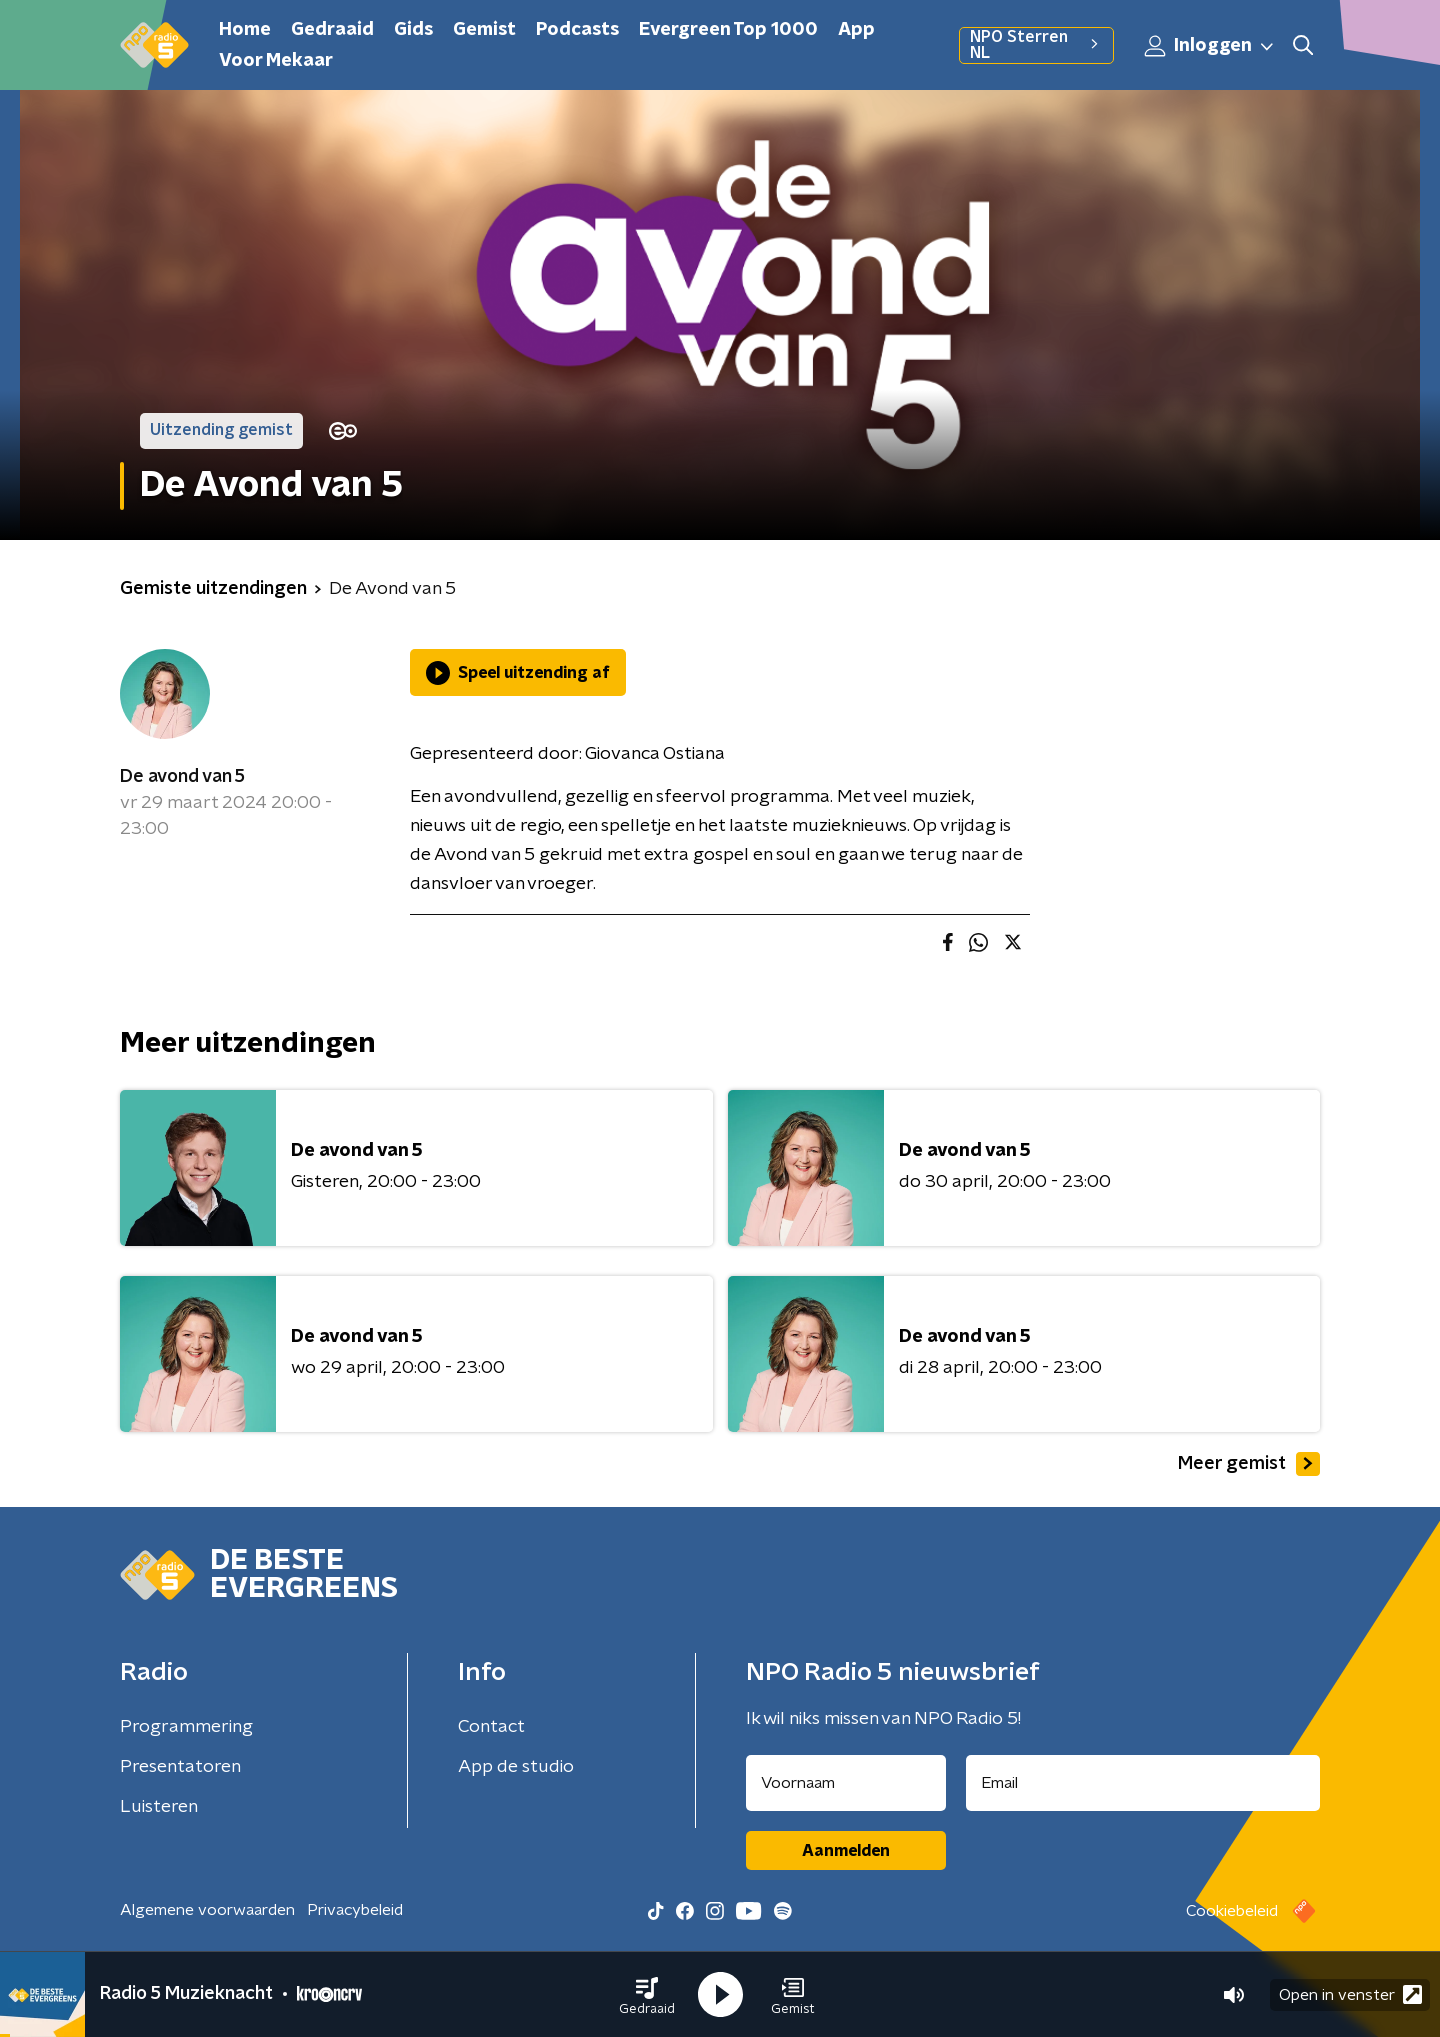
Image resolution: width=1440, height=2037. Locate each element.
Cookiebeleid (1232, 1911)
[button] (647, 1995)
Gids (413, 30)
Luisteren (159, 1807)
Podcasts (577, 30)
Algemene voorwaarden (207, 1910)
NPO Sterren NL (1036, 45)
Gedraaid (332, 30)
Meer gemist (1249, 1464)
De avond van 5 (182, 777)
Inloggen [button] (1210, 46)
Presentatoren (180, 1767)
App (856, 30)
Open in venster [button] (1350, 1994)
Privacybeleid (355, 1910)
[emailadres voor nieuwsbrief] (1143, 1783)
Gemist (484, 30)
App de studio (516, 1767)
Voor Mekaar (276, 61)
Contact (491, 1727)
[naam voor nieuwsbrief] (846, 1783)
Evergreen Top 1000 (728, 30)
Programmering (186, 1727)
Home (245, 30)
